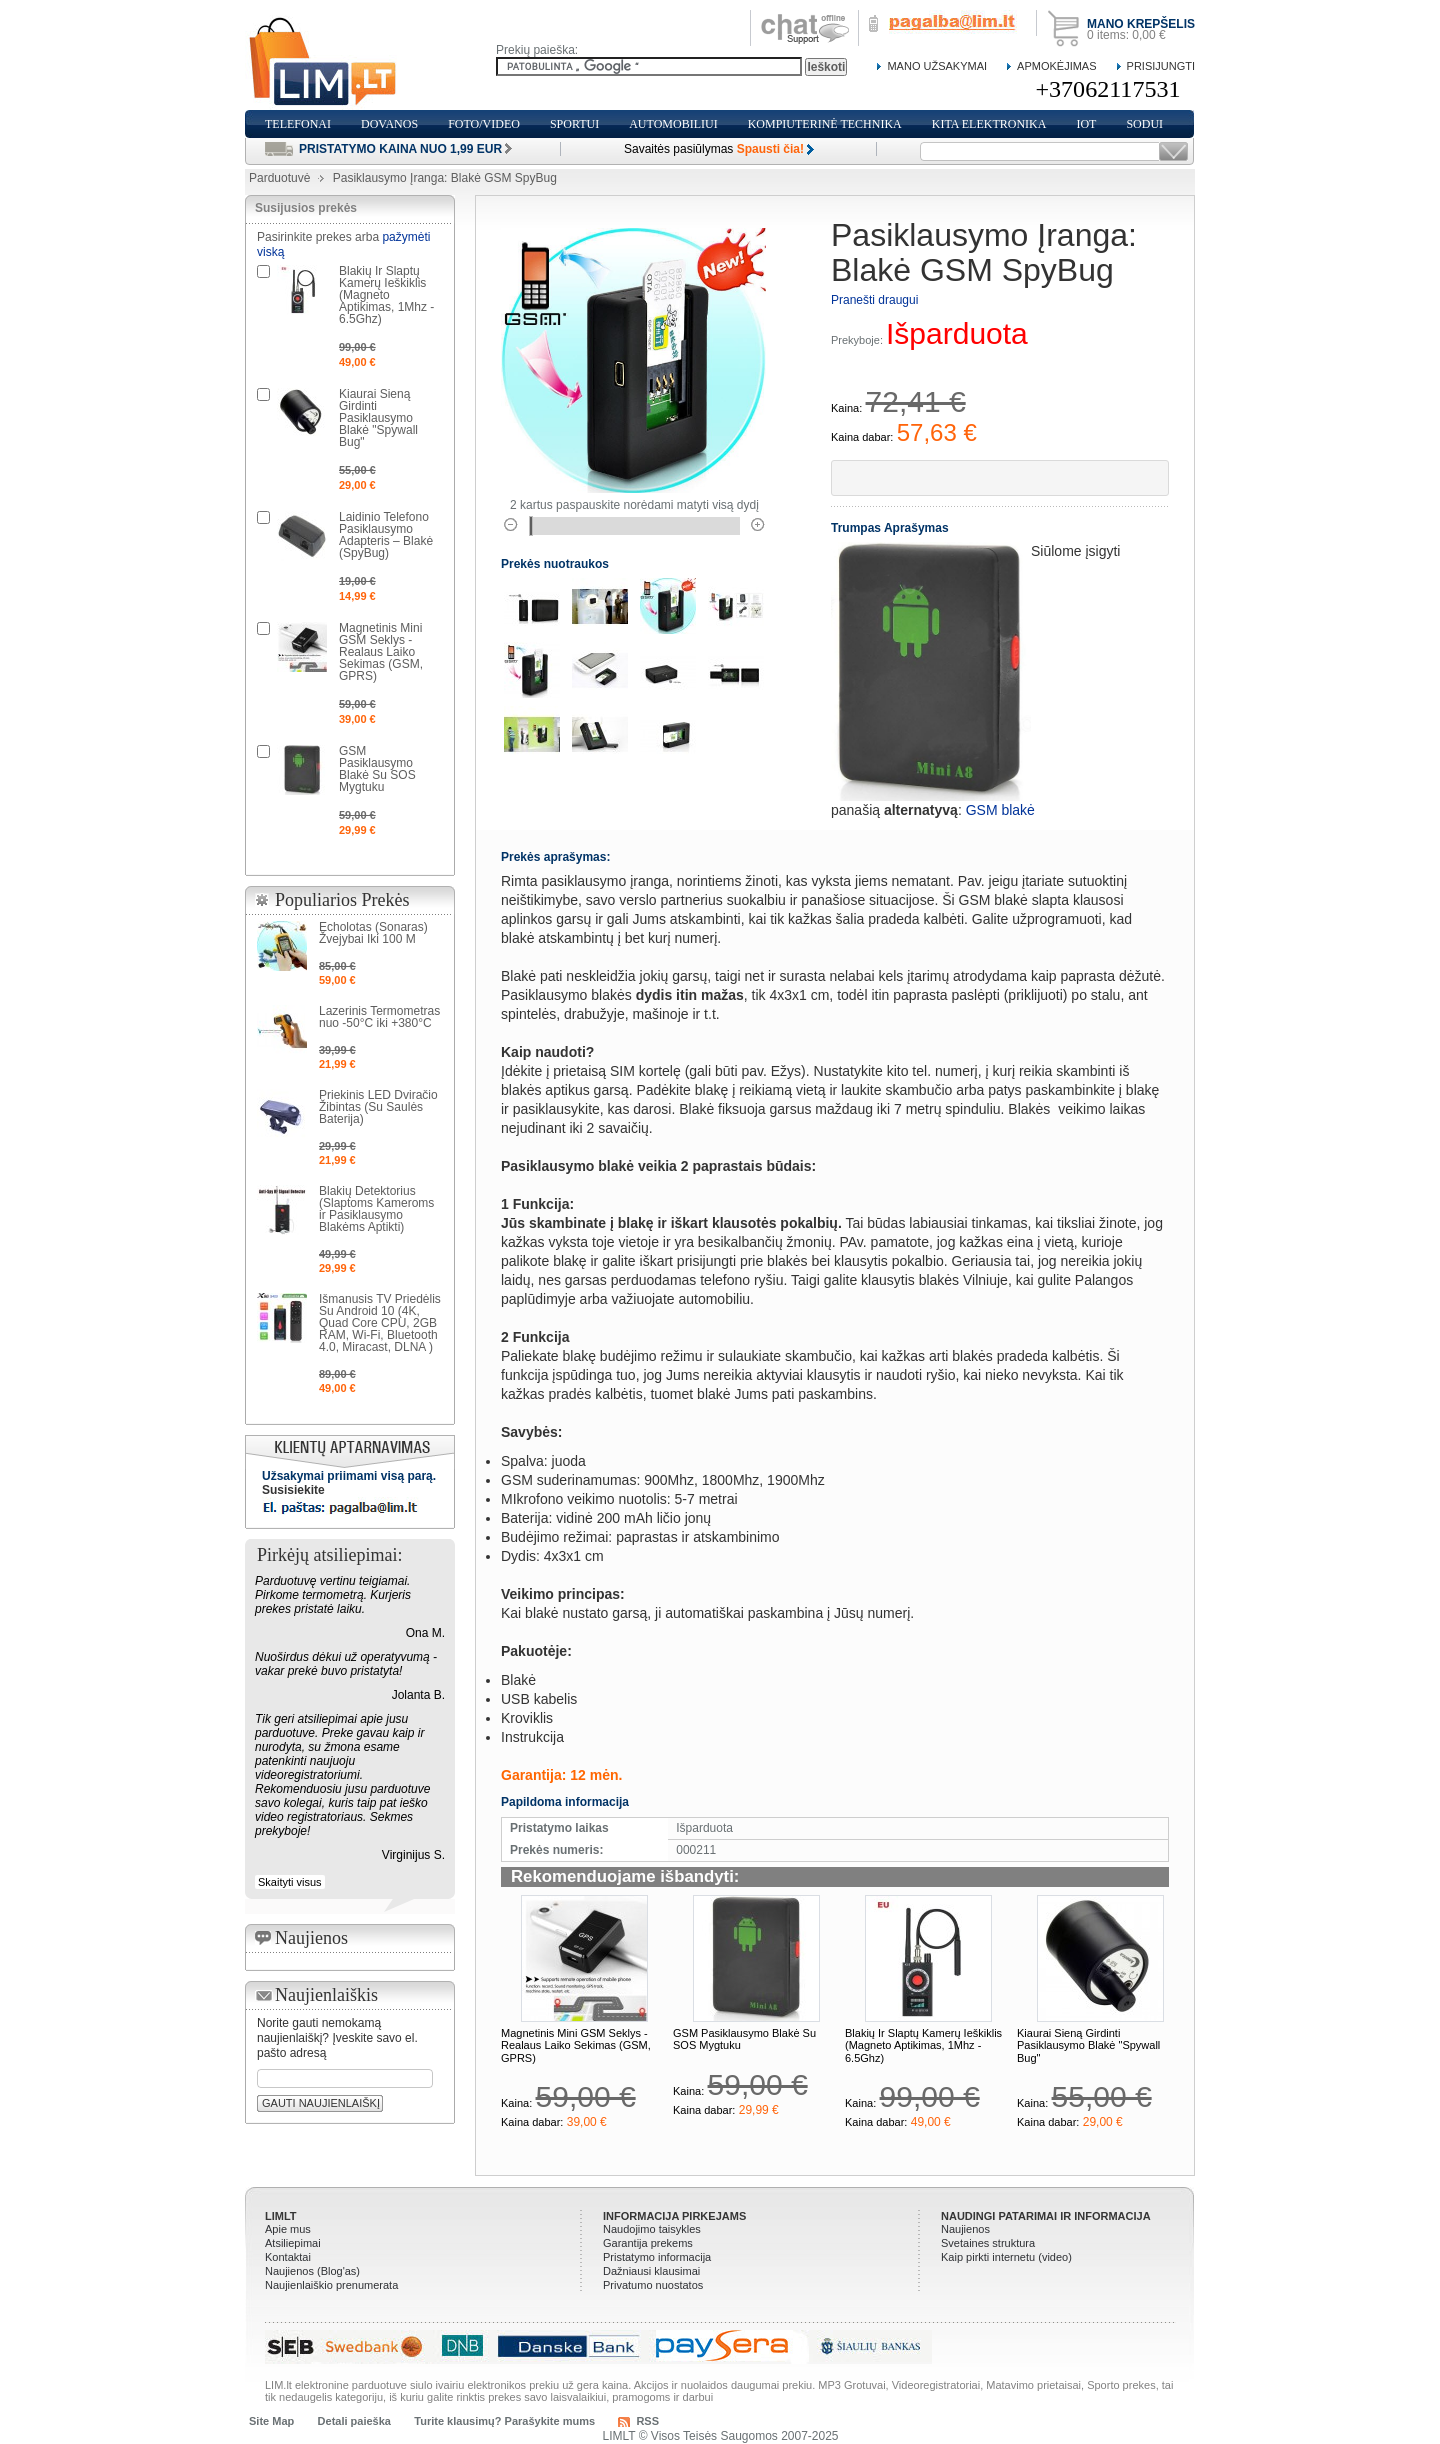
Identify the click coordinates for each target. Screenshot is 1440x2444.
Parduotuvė (279, 178)
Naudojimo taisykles (652, 2229)
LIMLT (281, 2216)
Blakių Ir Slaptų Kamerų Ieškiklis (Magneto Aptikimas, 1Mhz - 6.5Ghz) (923, 2045)
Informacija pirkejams (674, 2216)
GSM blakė (1000, 810)
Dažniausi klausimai (651, 2271)
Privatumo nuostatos (653, 2285)
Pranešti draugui (874, 300)
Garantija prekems (648, 2243)
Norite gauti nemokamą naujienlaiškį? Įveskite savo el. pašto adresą (337, 2038)
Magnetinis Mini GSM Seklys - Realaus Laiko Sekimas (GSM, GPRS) (576, 2045)
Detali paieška (354, 2421)
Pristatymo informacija (657, 2257)
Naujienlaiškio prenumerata (331, 2285)
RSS (647, 2421)
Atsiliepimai (293, 2243)
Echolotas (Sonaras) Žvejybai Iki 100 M (373, 933)
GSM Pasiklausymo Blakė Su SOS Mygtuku (377, 769)
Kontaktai (288, 2257)
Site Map (271, 2421)
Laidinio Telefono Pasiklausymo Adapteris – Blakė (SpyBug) (386, 535)
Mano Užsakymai (937, 66)
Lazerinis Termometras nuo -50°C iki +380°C (379, 1017)
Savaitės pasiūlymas (714, 149)
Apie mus (288, 2229)
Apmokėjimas (1056, 66)
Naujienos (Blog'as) (312, 2271)
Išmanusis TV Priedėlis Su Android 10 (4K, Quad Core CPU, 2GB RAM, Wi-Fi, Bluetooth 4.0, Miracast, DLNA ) (380, 1323)
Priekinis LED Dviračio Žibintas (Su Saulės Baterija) (378, 1107)
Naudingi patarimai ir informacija (1046, 2216)
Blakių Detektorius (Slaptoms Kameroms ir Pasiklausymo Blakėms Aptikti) (376, 1209)
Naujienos (965, 2229)
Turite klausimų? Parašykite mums (504, 2421)
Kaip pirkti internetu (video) (1006, 2257)
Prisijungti (1161, 66)
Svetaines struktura (988, 2243)
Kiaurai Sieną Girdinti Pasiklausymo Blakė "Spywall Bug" (1088, 2045)
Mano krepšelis (1141, 24)
